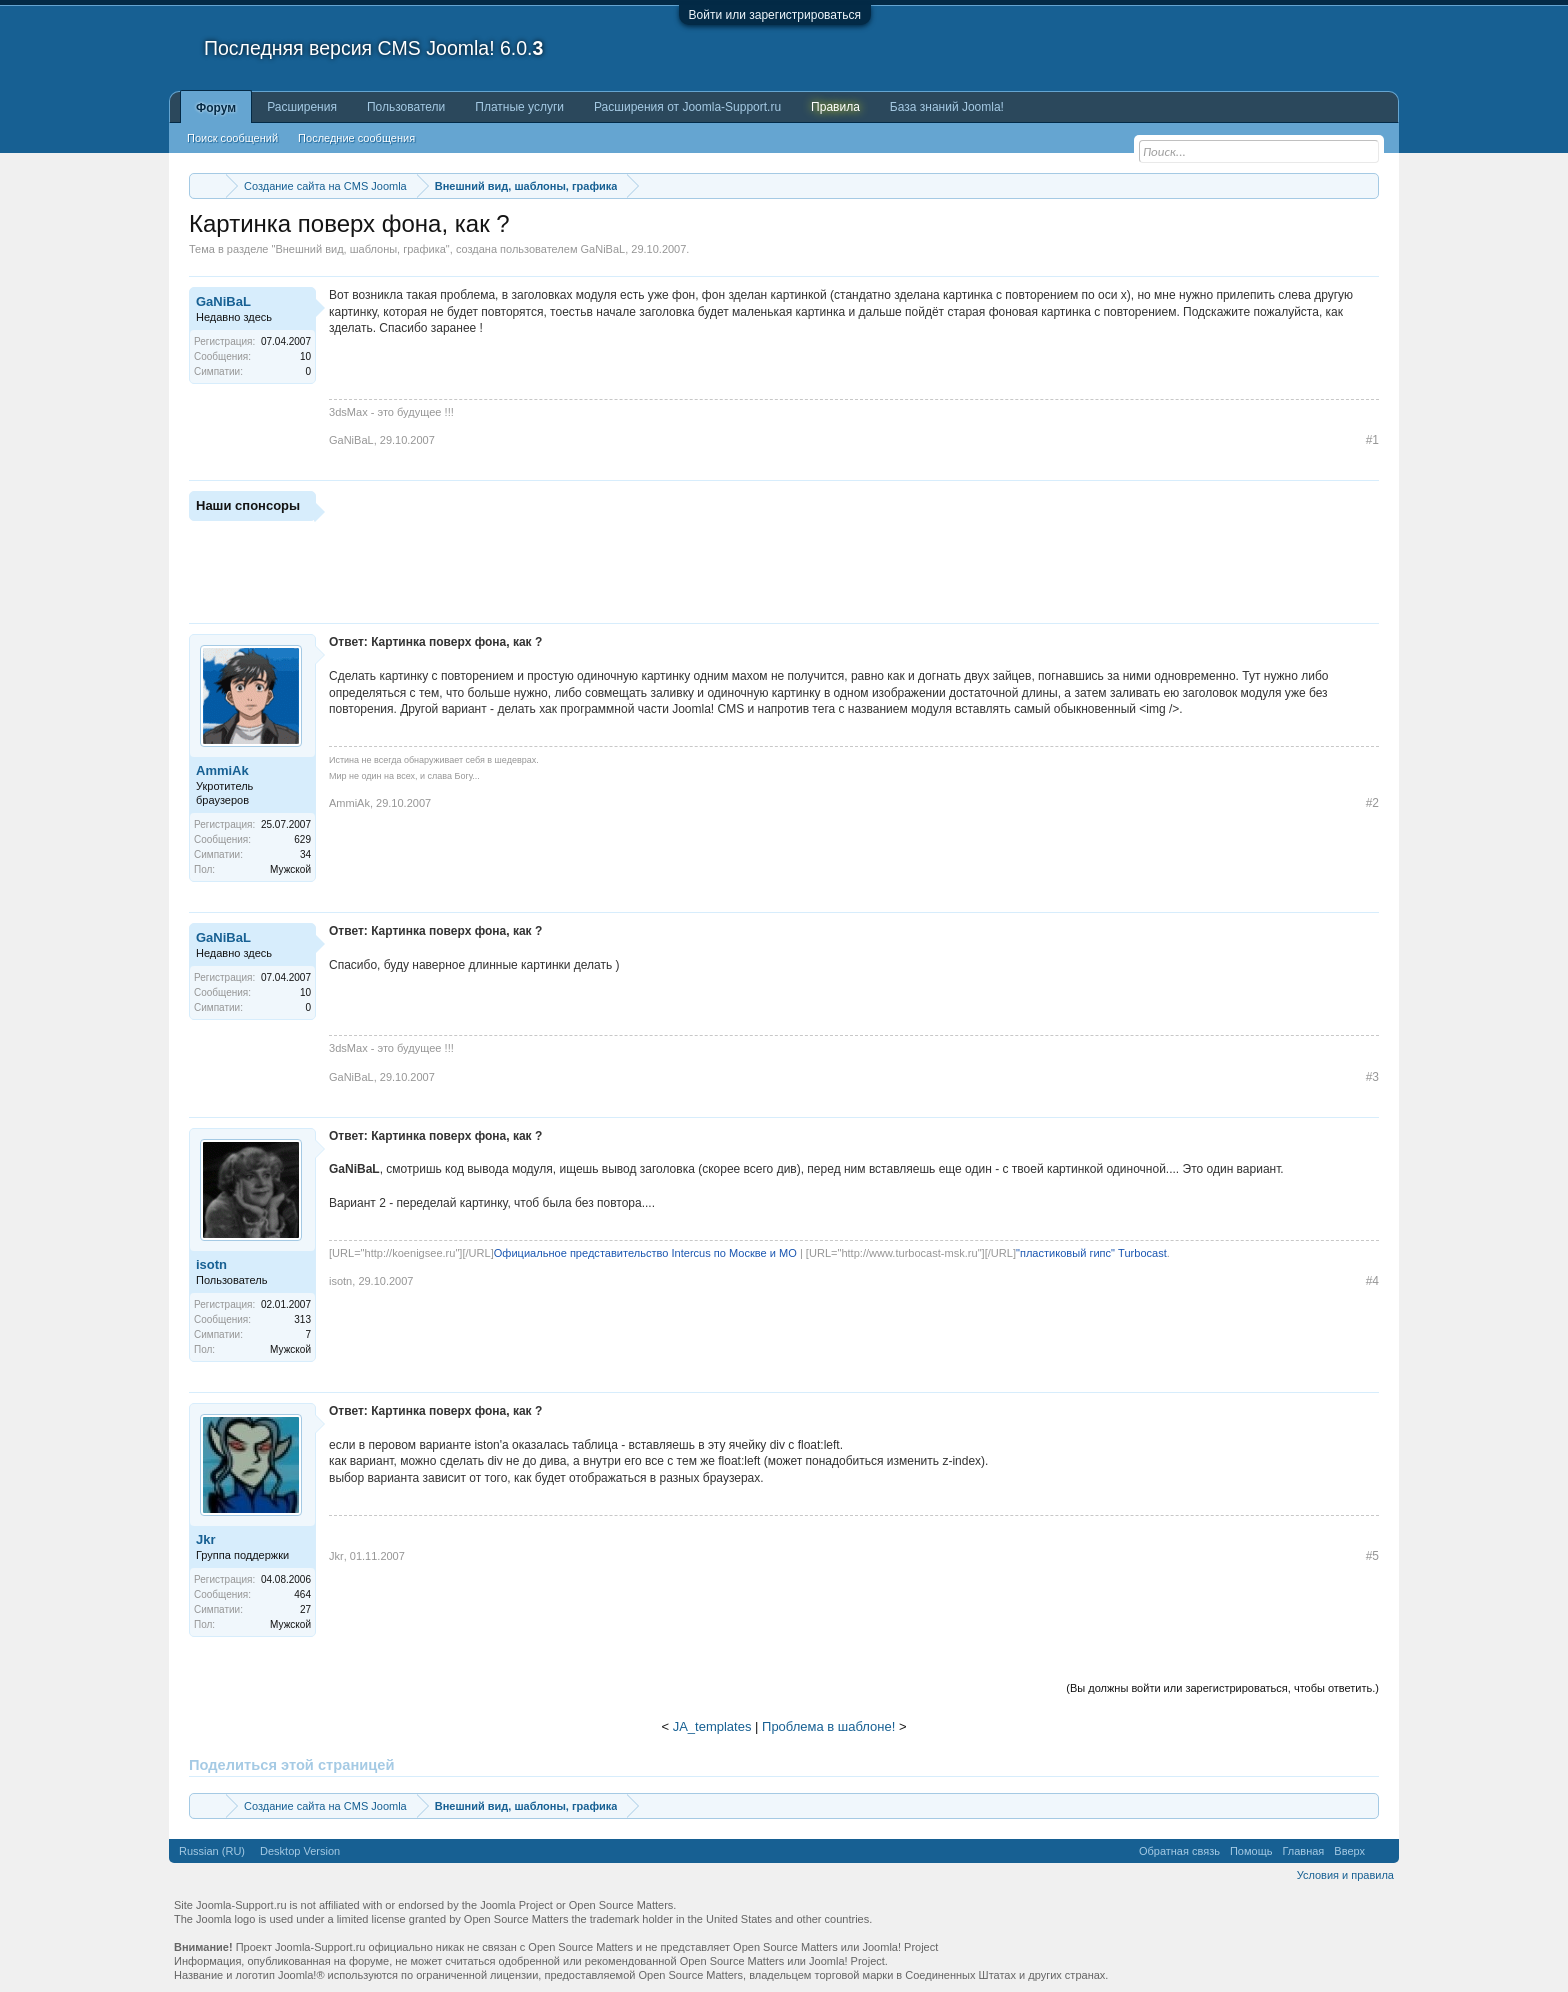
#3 (1372, 1077)
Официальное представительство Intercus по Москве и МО (645, 1253)
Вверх (1349, 1851)
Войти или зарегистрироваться (775, 15)
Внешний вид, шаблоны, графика (360, 249)
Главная (1303, 1851)
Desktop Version (300, 1851)
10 (305, 356)
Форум (216, 108)
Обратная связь (1179, 1851)
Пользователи (406, 107)
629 (302, 839)
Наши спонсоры (248, 505)
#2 (1372, 803)
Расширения (302, 107)
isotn (211, 1264)
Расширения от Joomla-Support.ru (687, 107)
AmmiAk (222, 770)
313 (302, 1319)
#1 (1372, 440)
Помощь (1251, 1851)
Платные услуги (519, 107)
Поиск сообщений (232, 138)
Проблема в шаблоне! (828, 1726)
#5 (1372, 1556)
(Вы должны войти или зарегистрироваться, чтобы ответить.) (1222, 1688)
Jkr (206, 1539)
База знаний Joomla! (947, 107)
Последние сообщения (356, 138)
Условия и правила (1345, 1875)
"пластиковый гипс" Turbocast (1091, 1253)
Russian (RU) (212, 1851)
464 (302, 1594)
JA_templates (712, 1726)
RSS (1382, 1851)
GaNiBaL (603, 249)
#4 (1372, 1281)
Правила (835, 107)
